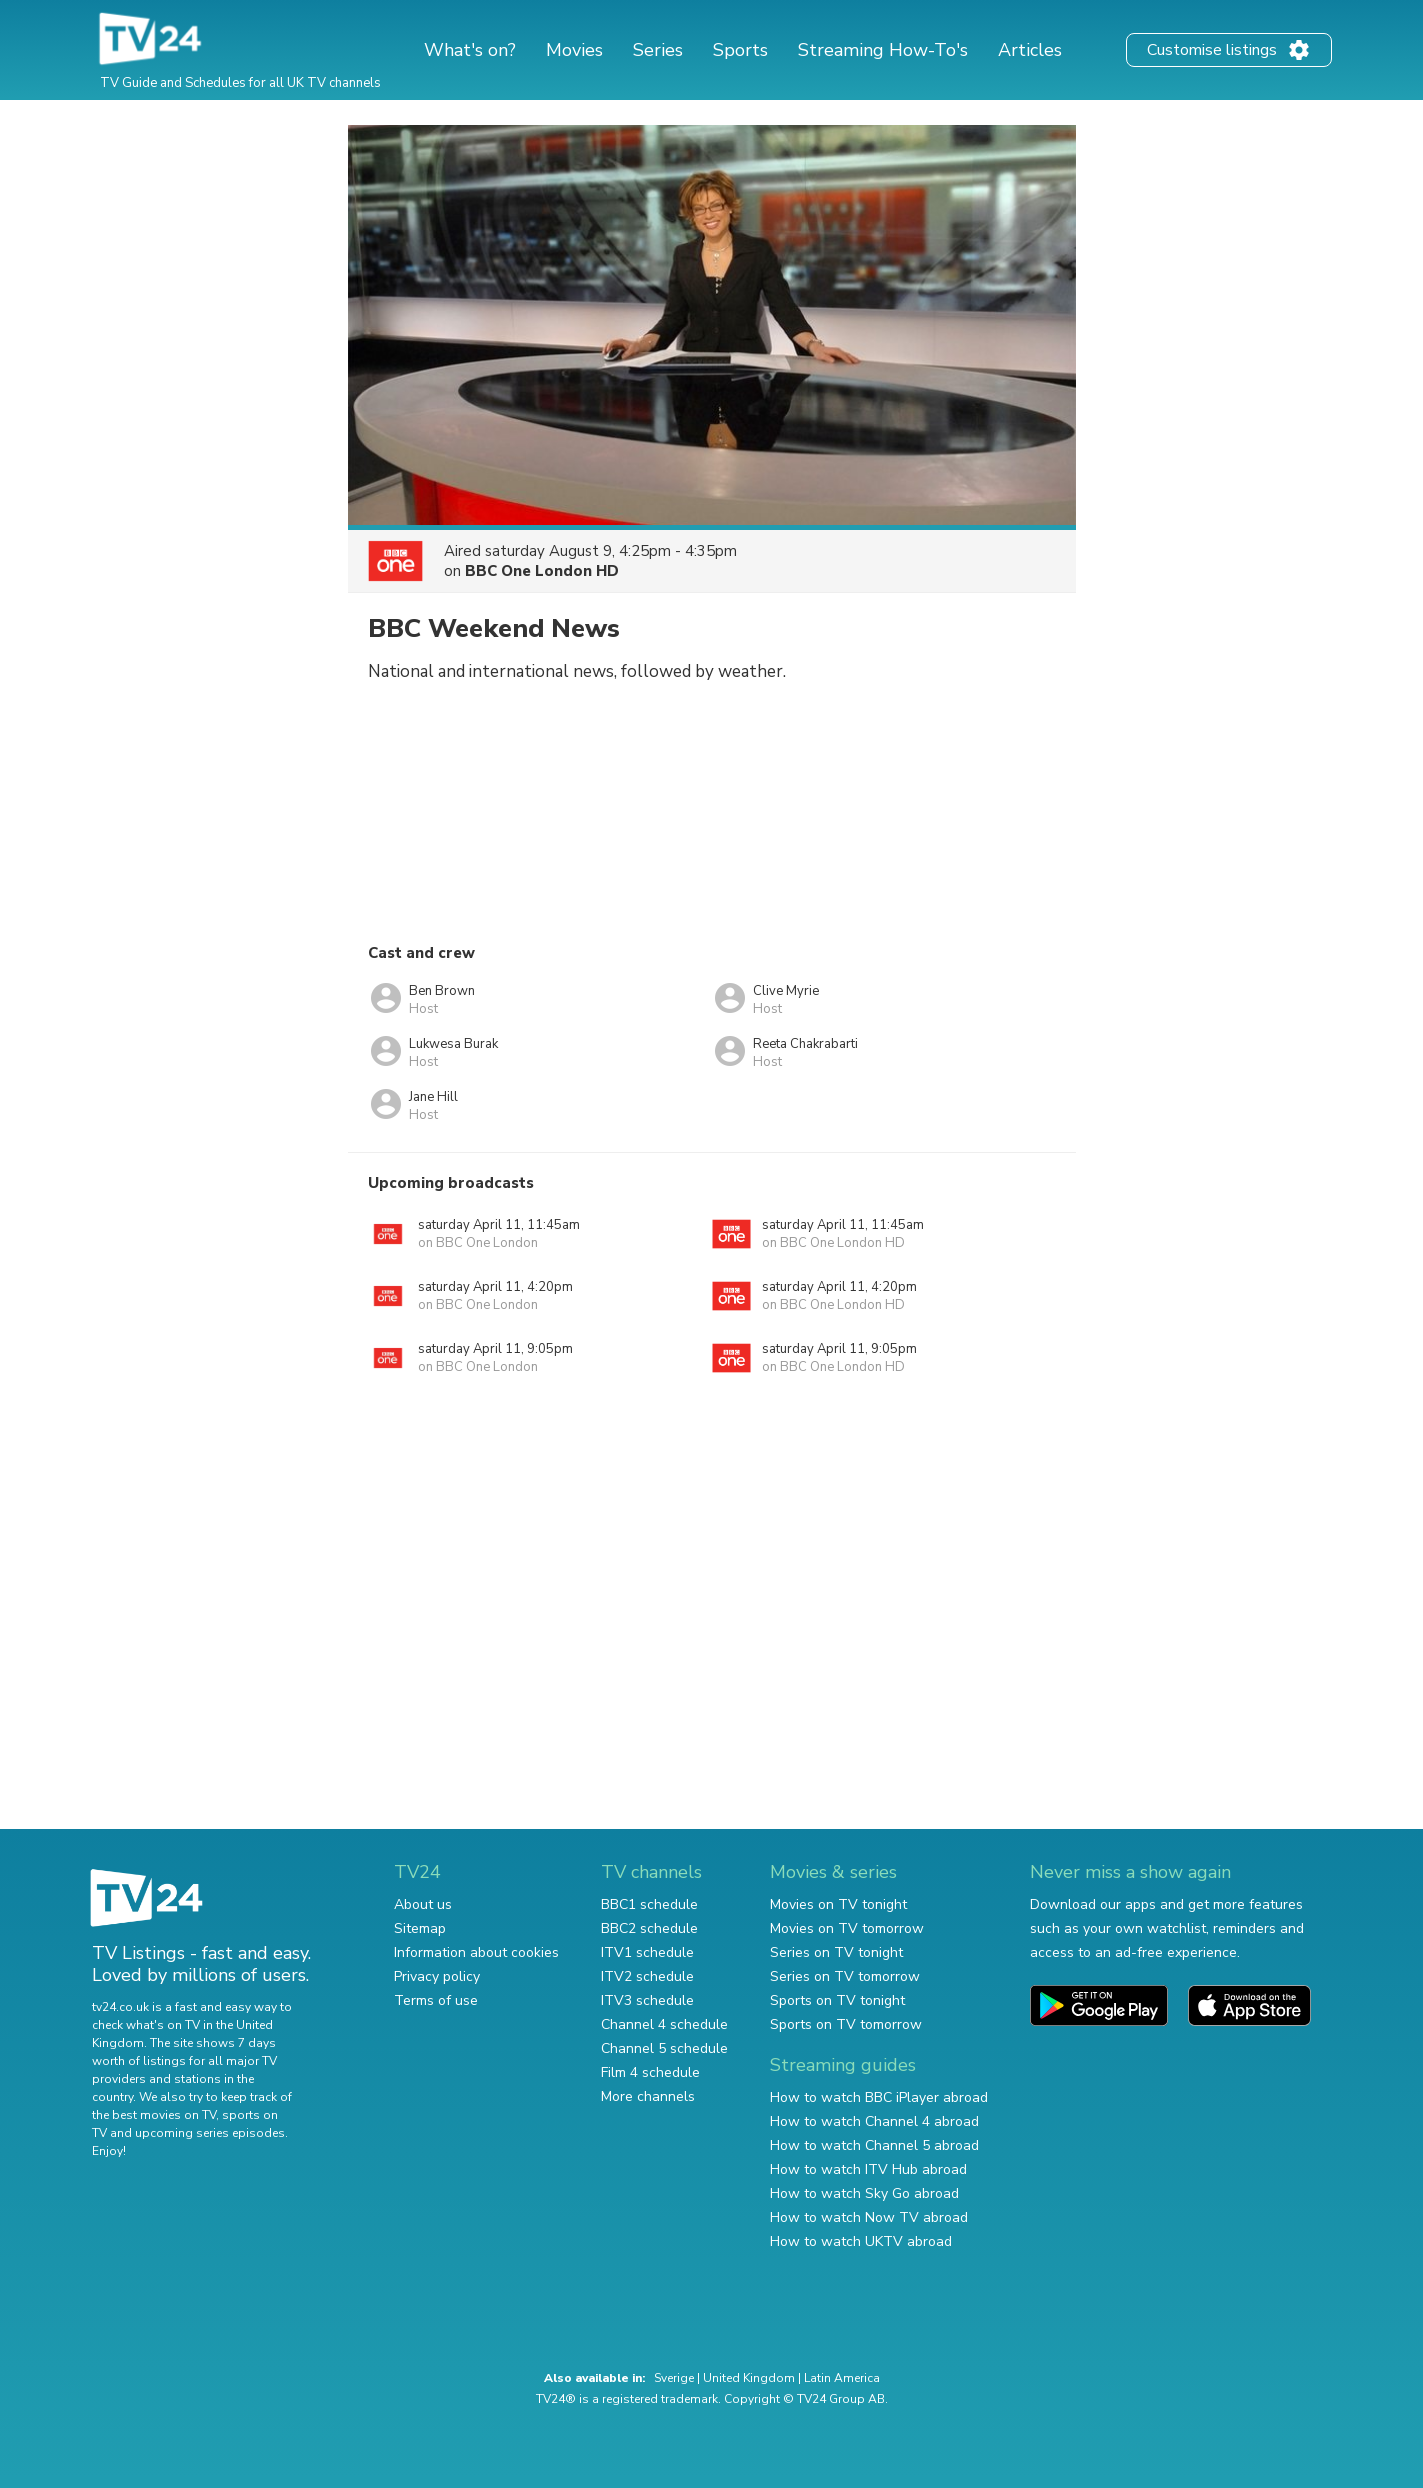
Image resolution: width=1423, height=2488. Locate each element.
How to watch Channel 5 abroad (874, 2145)
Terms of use (436, 2000)
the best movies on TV (154, 2115)
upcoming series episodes (210, 2133)
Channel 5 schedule (664, 2048)
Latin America (842, 2378)
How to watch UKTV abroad (861, 2241)
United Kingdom (749, 2378)
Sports (740, 50)
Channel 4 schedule (664, 2024)
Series (658, 50)
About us (423, 1904)
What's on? (470, 50)
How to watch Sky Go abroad (864, 2193)
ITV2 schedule (647, 1976)
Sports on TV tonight (837, 2000)
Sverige (674, 2378)
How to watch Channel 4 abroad (874, 2121)
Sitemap (420, 1928)
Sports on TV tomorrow (846, 2024)
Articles (1030, 50)
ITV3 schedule (647, 2000)
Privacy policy (437, 1976)
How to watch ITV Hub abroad (868, 2169)
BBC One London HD (542, 571)
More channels (648, 2096)
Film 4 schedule (650, 2072)
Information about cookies (476, 1952)
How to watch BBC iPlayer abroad (879, 2097)
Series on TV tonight (836, 1952)
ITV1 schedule (647, 1952)
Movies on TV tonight (838, 1904)
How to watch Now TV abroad (869, 2217)
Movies (574, 50)
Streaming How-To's (883, 50)
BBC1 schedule (649, 1904)
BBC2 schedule (649, 1928)
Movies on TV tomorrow (847, 1928)
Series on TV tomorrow (845, 1976)
